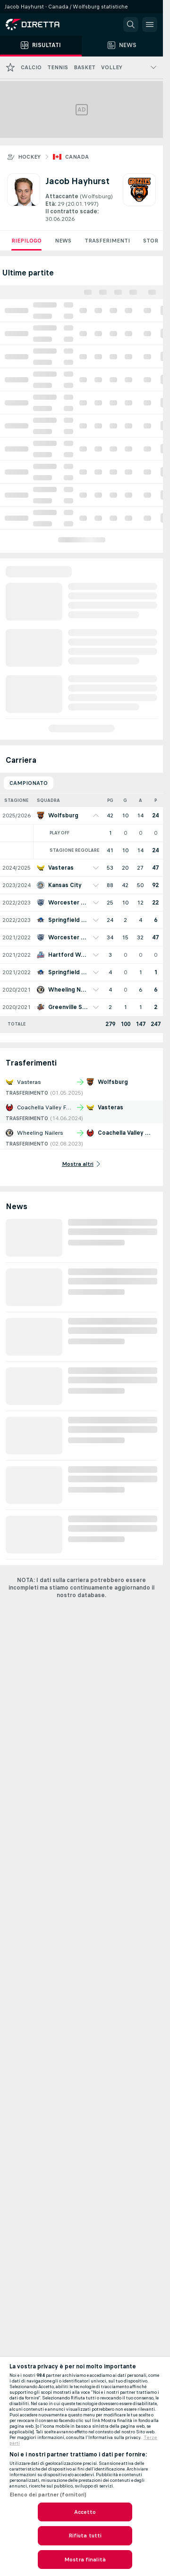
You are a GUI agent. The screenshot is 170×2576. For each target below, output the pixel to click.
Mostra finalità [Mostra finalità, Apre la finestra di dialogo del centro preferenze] (85, 2559)
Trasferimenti (107, 240)
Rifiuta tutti (85, 2535)
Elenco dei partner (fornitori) (48, 2494)
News (63, 240)
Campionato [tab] (28, 783)
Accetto (85, 2512)
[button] (130, 24)
